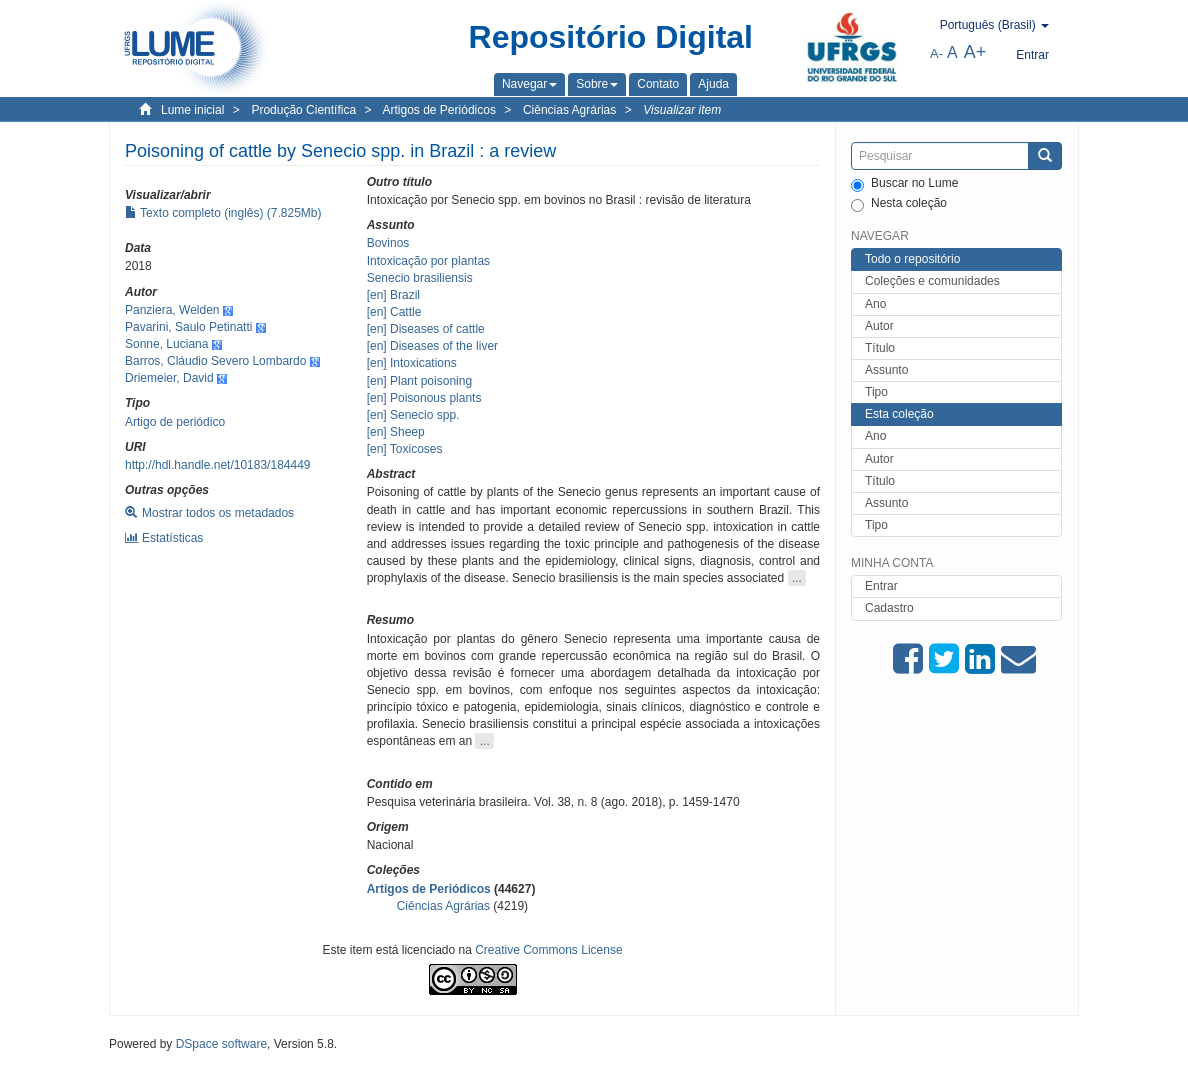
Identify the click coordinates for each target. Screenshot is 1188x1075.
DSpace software (221, 1044)
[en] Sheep (396, 432)
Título (880, 348)
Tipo (876, 392)
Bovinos (388, 243)
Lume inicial (192, 110)
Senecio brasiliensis (420, 278)
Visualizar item (682, 110)
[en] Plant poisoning (419, 381)
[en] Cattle (394, 312)
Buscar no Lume (904, 184)
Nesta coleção (899, 204)
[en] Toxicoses (405, 449)
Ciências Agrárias (569, 110)
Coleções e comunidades (932, 281)
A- (936, 53)
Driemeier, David (169, 378)
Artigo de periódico (175, 422)
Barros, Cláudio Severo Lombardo (215, 361)
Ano (875, 304)
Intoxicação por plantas (428, 261)
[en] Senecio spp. (413, 415)
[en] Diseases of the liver (432, 346)
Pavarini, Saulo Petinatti (188, 327)
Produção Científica (303, 110)
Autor (879, 326)
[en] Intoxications (412, 363)
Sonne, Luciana (166, 344)
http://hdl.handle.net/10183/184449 (218, 465)
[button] (529, 84)
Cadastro (889, 608)
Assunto (886, 370)
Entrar (881, 586)
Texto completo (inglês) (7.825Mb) (223, 213)
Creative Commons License (548, 950)
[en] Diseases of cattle (426, 329)
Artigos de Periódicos (439, 110)
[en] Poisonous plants (424, 398)
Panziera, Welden (172, 310)
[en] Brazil (393, 295)
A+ (975, 52)
